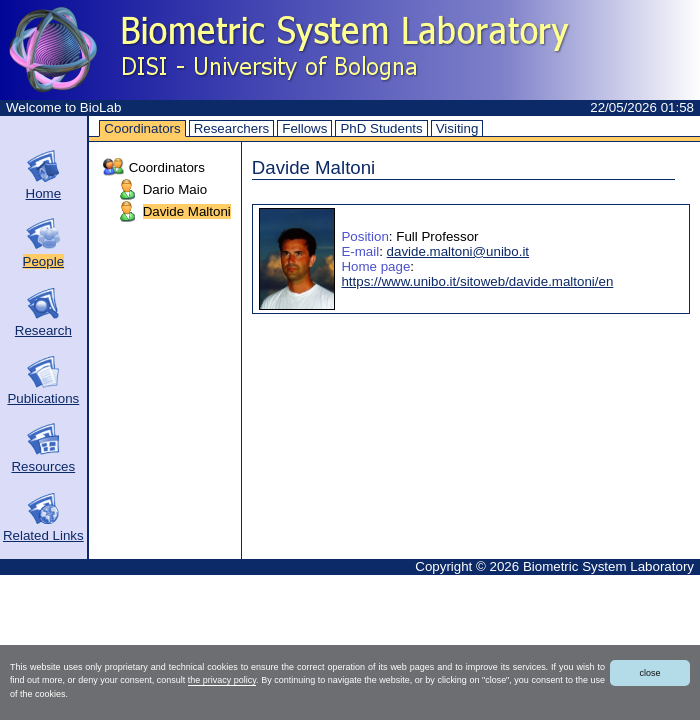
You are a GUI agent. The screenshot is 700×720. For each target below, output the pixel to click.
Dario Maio (175, 189)
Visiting (457, 128)
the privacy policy (222, 680)
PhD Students (381, 128)
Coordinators (142, 128)
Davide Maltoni (187, 211)
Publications (43, 398)
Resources (43, 466)
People (44, 261)
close (649, 673)
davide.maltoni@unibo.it (458, 251)
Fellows (304, 128)
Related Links (43, 535)
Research (43, 330)
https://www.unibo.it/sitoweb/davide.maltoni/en (477, 281)
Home (44, 193)
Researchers (232, 128)
